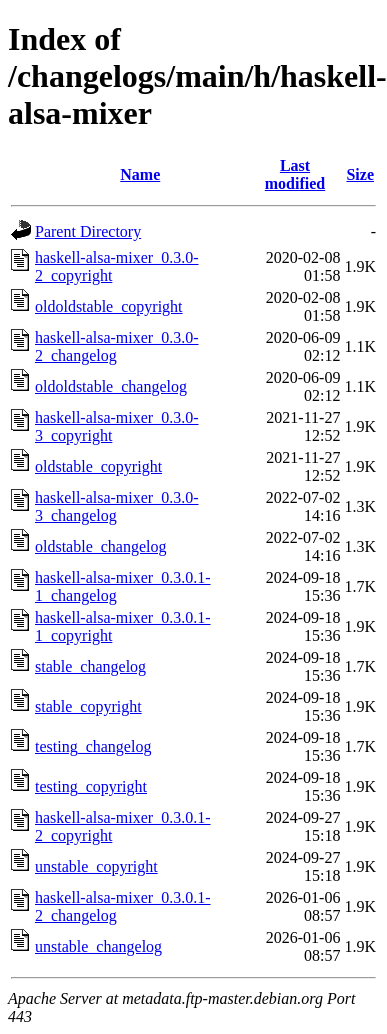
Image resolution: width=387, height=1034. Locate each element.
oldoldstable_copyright (109, 306)
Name (140, 174)
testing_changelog (93, 746)
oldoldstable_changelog (111, 386)
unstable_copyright (96, 866)
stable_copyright (88, 706)
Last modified (295, 174)
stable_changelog (90, 666)
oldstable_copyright (98, 466)
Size (360, 174)
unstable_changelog (98, 946)
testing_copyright (91, 786)
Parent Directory (88, 231)
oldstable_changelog (101, 546)
